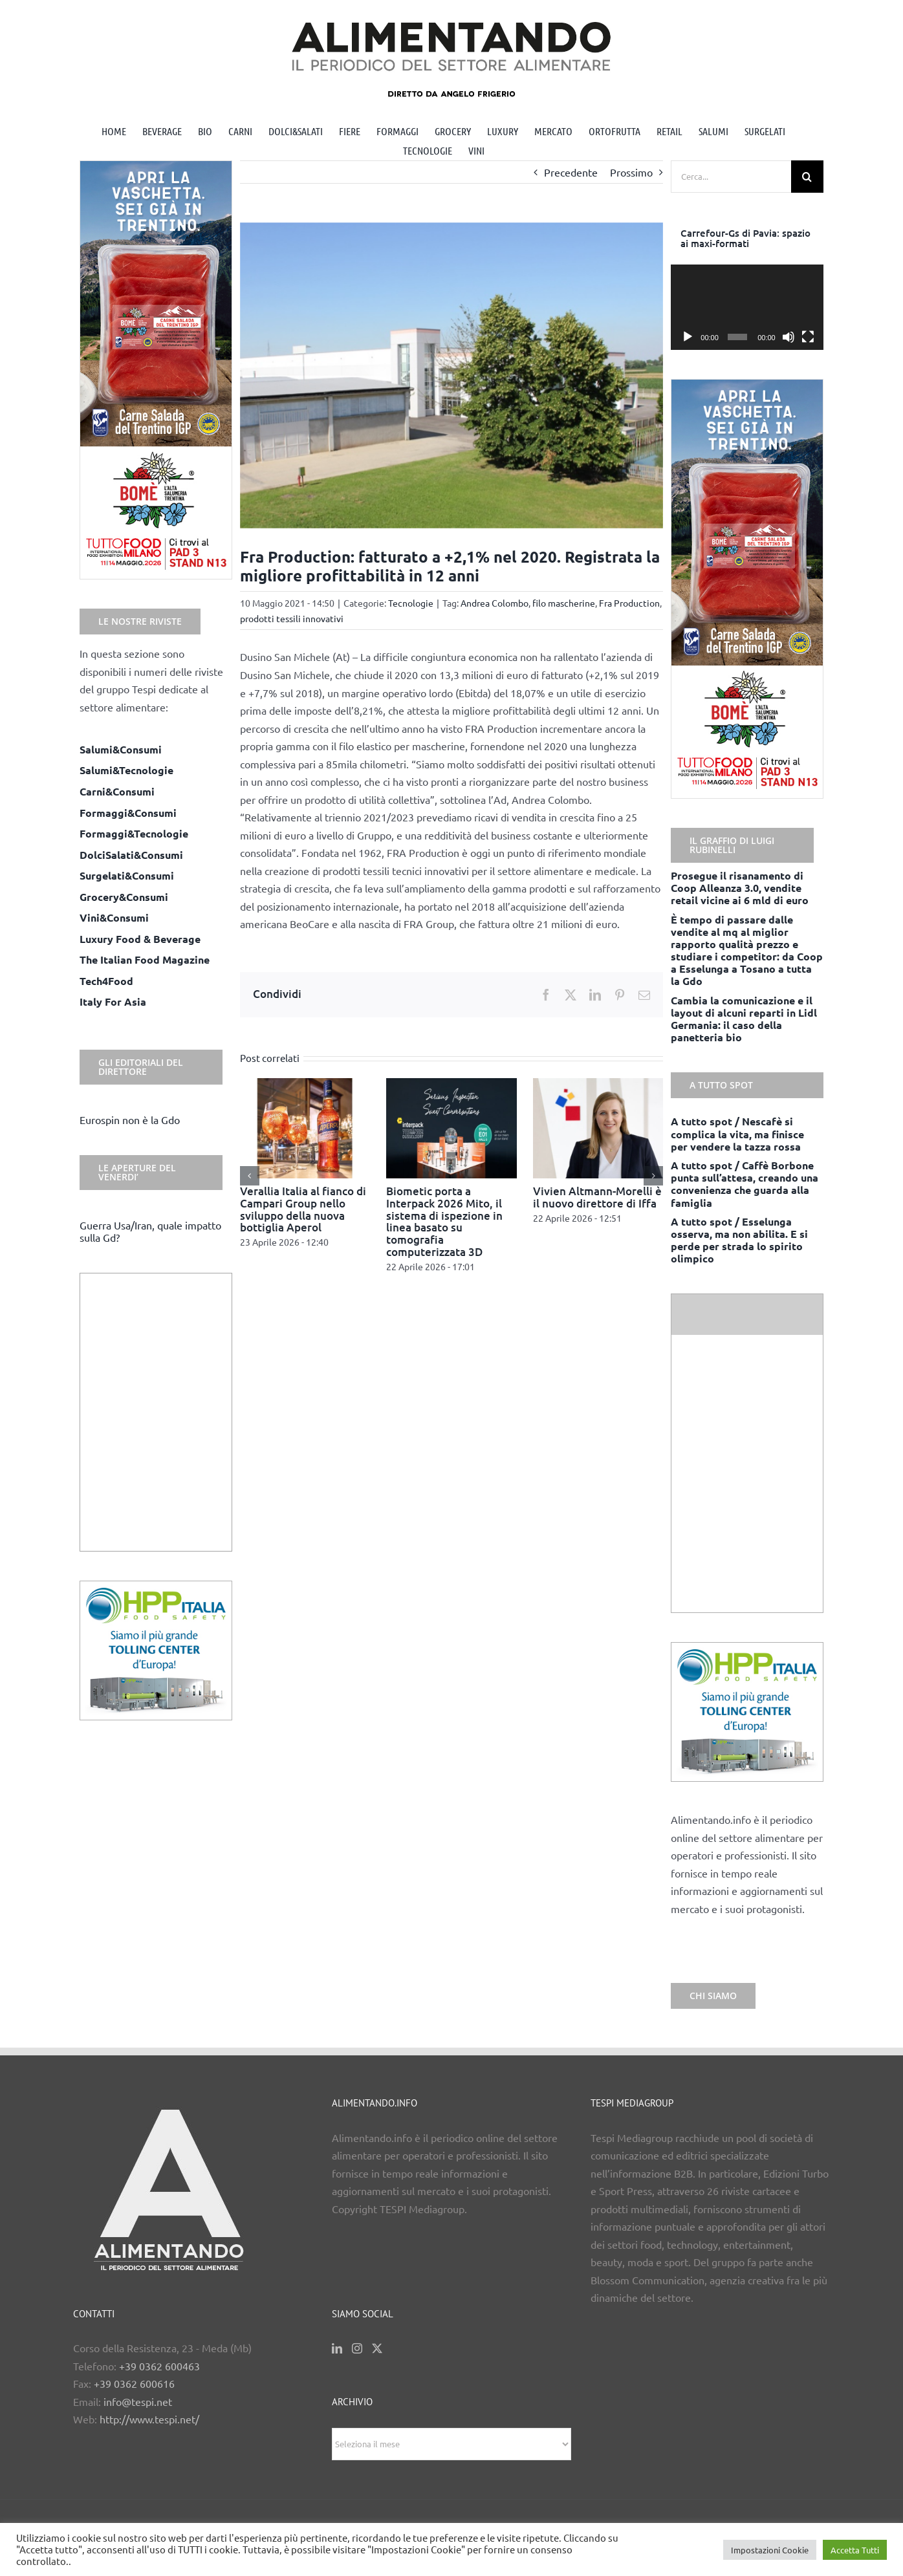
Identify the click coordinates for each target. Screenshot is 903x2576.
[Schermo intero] (807, 336)
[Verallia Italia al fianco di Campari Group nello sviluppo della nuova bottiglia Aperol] (305, 1084)
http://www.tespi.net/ (149, 2418)
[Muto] (788, 336)
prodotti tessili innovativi (291, 618)
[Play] (687, 336)
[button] (249, 1175)
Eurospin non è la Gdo (130, 1119)
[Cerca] (807, 176)
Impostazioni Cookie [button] (770, 2549)
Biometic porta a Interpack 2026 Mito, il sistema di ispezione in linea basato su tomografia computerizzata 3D (444, 1221)
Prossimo (631, 172)
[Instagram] (357, 2348)
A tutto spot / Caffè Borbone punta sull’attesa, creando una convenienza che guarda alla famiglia (744, 1183)
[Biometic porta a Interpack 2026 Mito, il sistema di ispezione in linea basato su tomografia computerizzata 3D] (451, 1084)
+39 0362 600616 (134, 2383)
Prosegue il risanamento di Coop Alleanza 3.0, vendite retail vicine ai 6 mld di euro (740, 888)
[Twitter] (377, 2348)
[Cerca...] (731, 176)
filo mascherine (563, 603)
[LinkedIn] (337, 2348)
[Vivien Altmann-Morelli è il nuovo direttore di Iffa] (598, 1084)
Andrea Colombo (494, 603)
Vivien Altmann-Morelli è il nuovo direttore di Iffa (597, 1197)
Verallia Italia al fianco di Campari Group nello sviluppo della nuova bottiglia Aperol (303, 1209)
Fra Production (629, 603)
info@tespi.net (137, 2401)
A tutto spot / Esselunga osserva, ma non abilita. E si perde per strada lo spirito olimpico (739, 1240)
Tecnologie (410, 603)
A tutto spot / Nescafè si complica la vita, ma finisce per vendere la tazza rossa (737, 1133)
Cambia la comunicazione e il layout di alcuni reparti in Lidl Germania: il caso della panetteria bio (744, 1018)
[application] (747, 308)
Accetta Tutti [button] (855, 2549)
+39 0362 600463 (159, 2365)
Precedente (571, 172)
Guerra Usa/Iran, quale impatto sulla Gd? (150, 1231)
